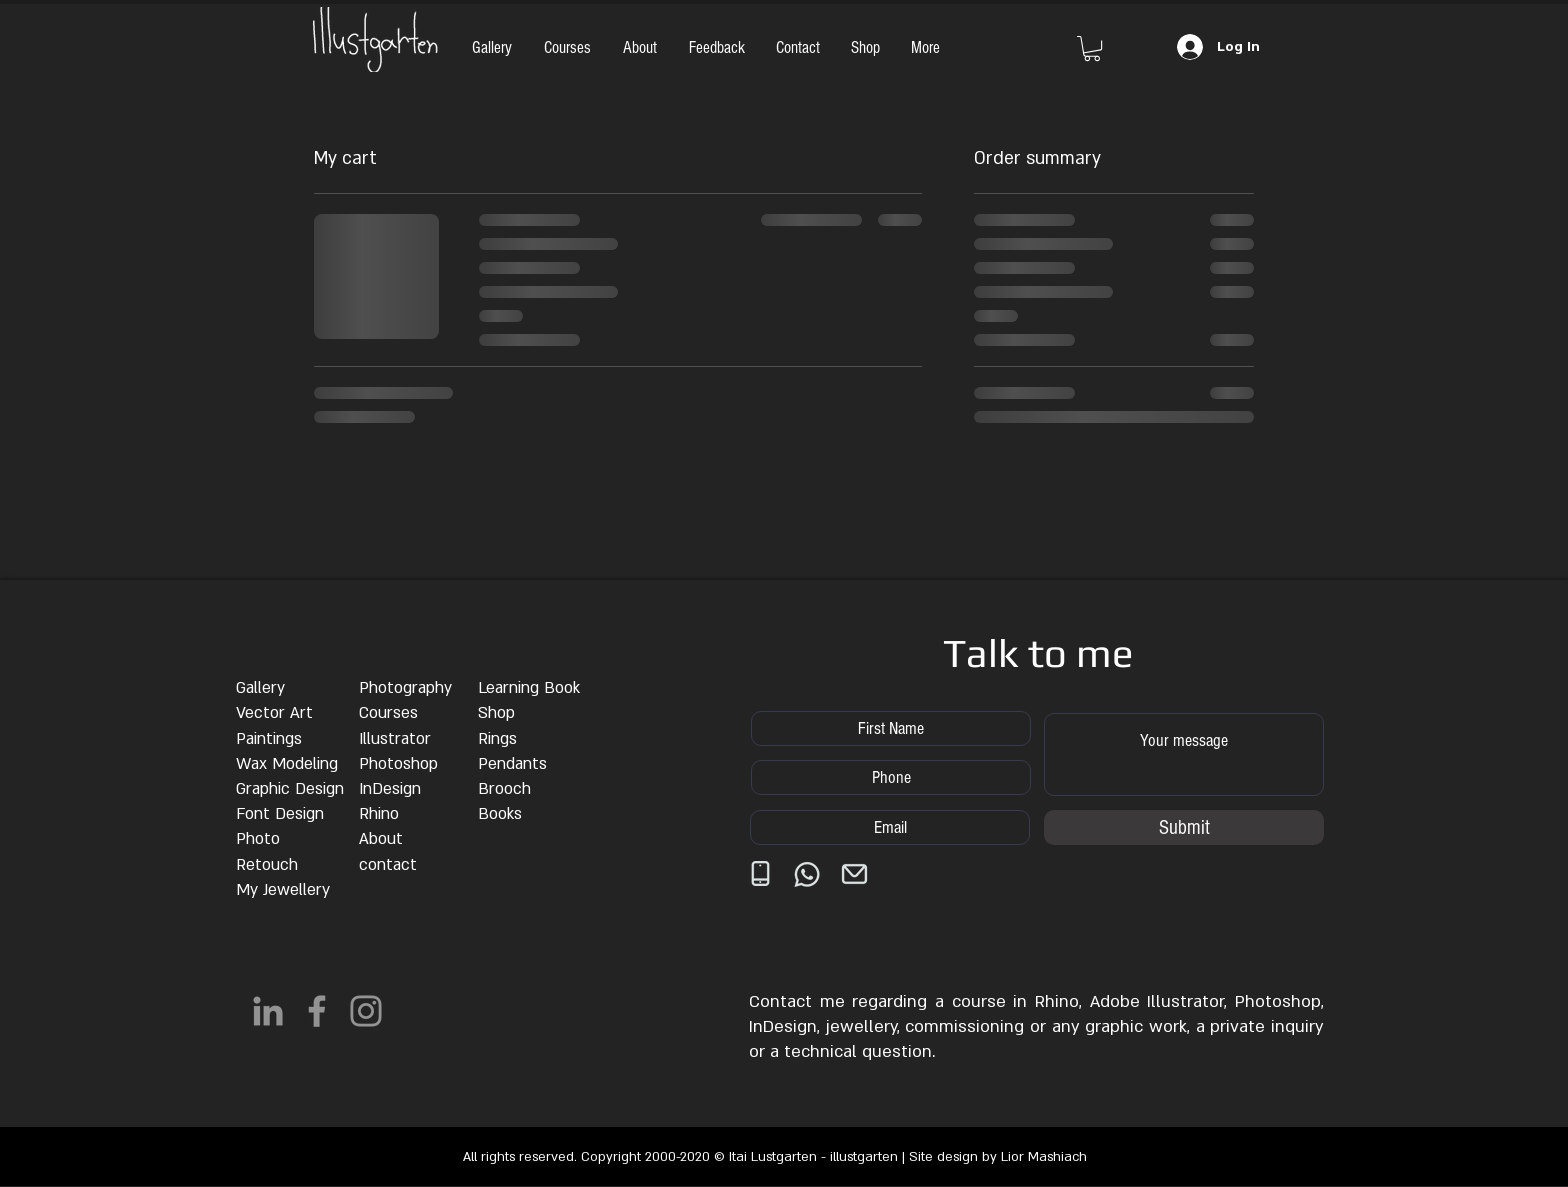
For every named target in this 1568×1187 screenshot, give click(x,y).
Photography (405, 688)
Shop (496, 713)
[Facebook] (317, 1011)
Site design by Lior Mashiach (998, 1157)
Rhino (379, 814)
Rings (497, 739)
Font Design (280, 814)
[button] (1092, 48)
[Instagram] (366, 1011)
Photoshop (398, 764)
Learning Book (529, 688)
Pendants (512, 764)
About (381, 839)
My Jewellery (283, 890)
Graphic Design (290, 789)
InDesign (390, 789)
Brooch (504, 789)
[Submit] (1184, 827)
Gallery (260, 688)
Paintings (269, 739)
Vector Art (274, 713)
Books (500, 814)
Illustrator (395, 739)
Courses (388, 713)
